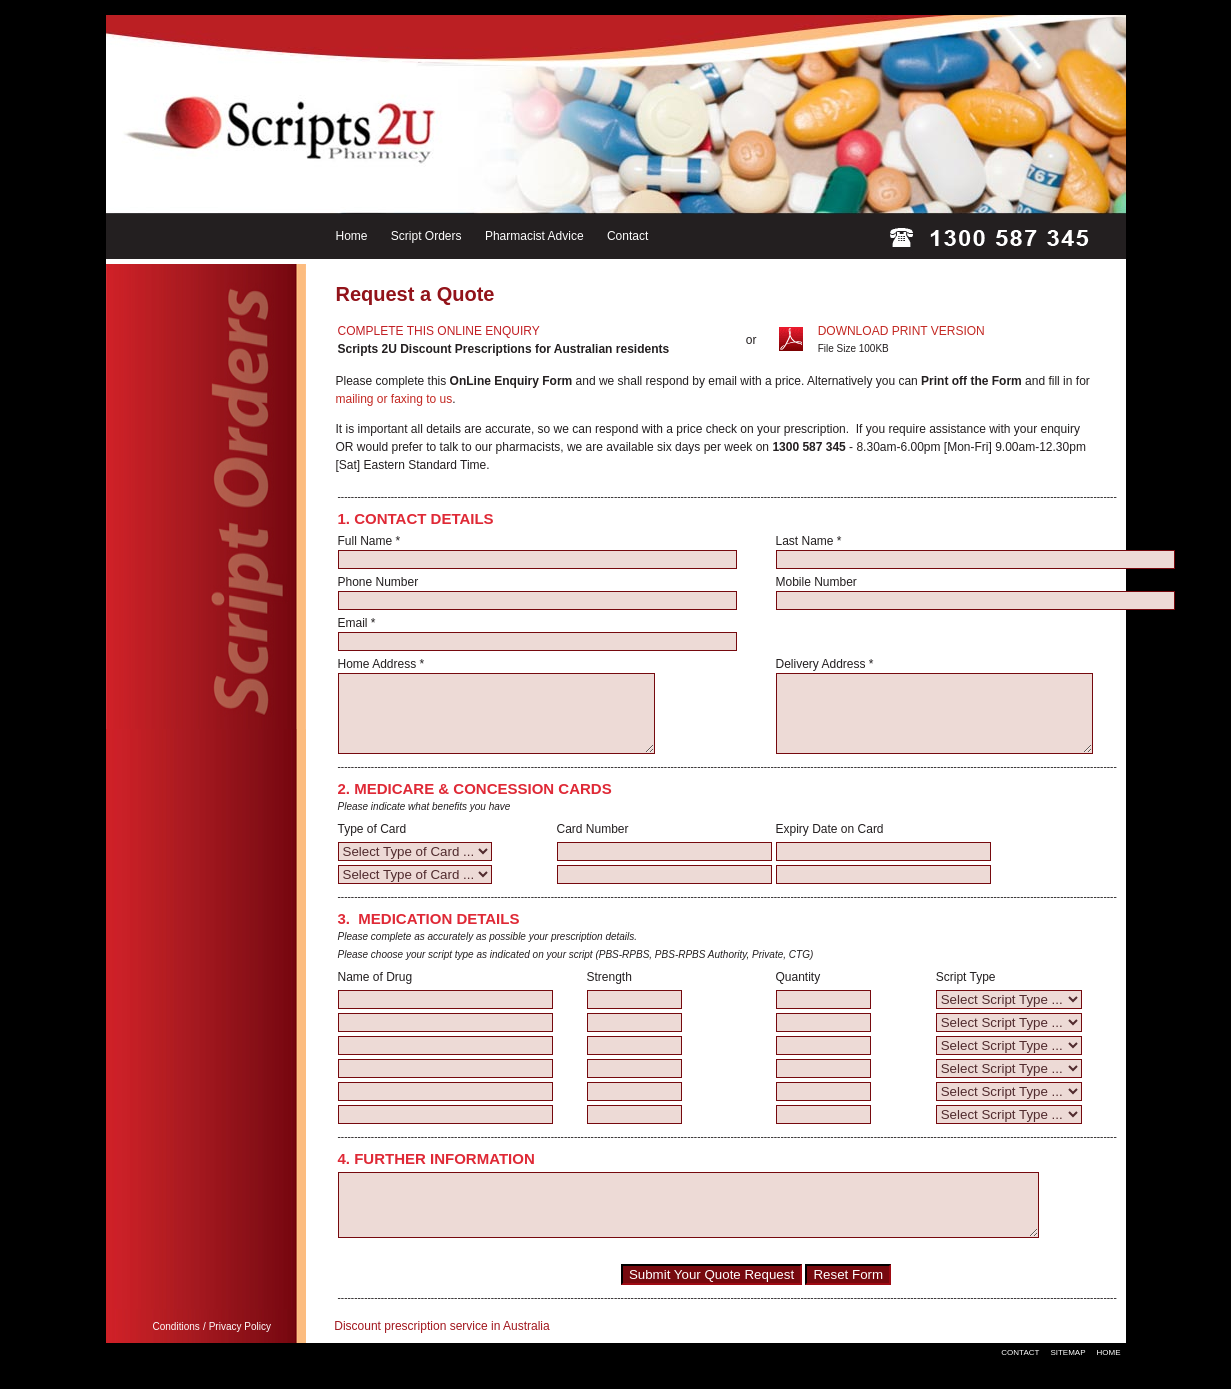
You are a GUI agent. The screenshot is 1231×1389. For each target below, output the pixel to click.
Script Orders (426, 236)
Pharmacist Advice (534, 236)
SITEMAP (1067, 1379)
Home (352, 236)
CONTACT (1020, 1379)
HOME (1109, 1379)
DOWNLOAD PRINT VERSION (901, 331)
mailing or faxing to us (394, 399)
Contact (627, 236)
